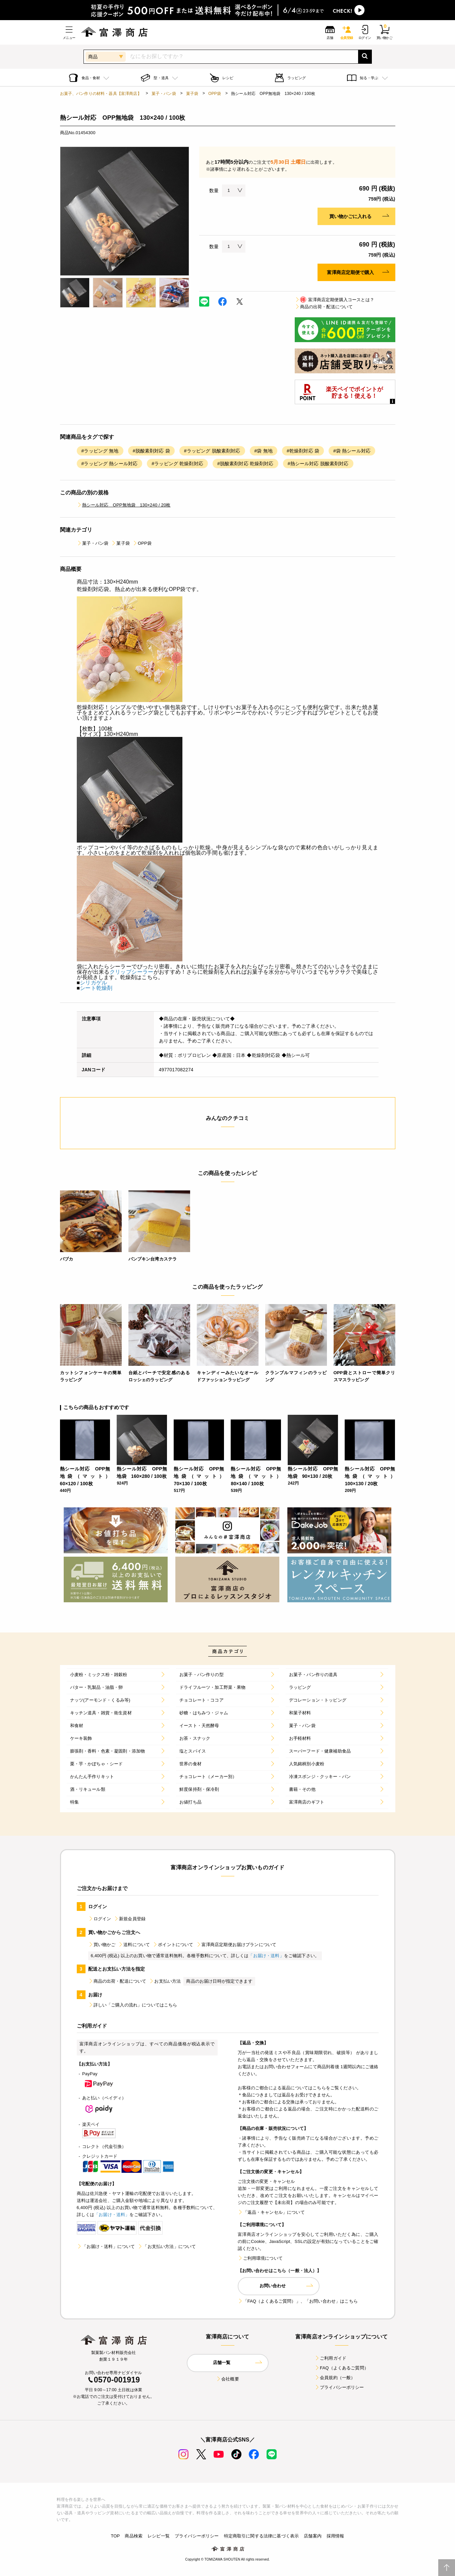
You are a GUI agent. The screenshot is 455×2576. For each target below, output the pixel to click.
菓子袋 (192, 93)
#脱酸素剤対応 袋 (151, 450)
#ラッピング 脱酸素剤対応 (212, 450)
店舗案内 (313, 2535)
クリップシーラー (132, 972)
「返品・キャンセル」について (271, 2212)
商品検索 (134, 2535)
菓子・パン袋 (164, 93)
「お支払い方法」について (166, 2246)
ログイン (99, 1918)
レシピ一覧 (159, 2535)
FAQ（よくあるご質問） (341, 2367)
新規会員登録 (130, 1918)
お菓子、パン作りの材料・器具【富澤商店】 (100, 93)
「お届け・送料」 (266, 1955)
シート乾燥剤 (96, 988)
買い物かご (102, 1944)
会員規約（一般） (335, 2377)
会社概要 (227, 2378)
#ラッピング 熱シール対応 (109, 463)
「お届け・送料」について (106, 2246)
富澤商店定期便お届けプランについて (236, 1944)
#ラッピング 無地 (100, 450)
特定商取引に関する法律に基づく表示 (261, 2535)
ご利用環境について (260, 2258)
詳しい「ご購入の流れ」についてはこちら (132, 2004)
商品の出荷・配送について (324, 306)
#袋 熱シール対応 (352, 450)
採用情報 (335, 2535)
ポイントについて (173, 1944)
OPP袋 (214, 93)
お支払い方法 (165, 1981)
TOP (115, 2535)
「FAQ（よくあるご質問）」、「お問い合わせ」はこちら (298, 2301)
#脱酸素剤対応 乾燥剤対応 (245, 463)
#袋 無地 (263, 450)
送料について (134, 1944)
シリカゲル (93, 982)
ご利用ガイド (330, 2358)
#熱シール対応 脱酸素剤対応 (318, 463)
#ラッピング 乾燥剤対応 (177, 463)
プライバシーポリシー (339, 2387)
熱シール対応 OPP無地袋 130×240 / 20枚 (124, 504)
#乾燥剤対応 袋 (303, 450)
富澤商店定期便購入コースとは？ (334, 299)
